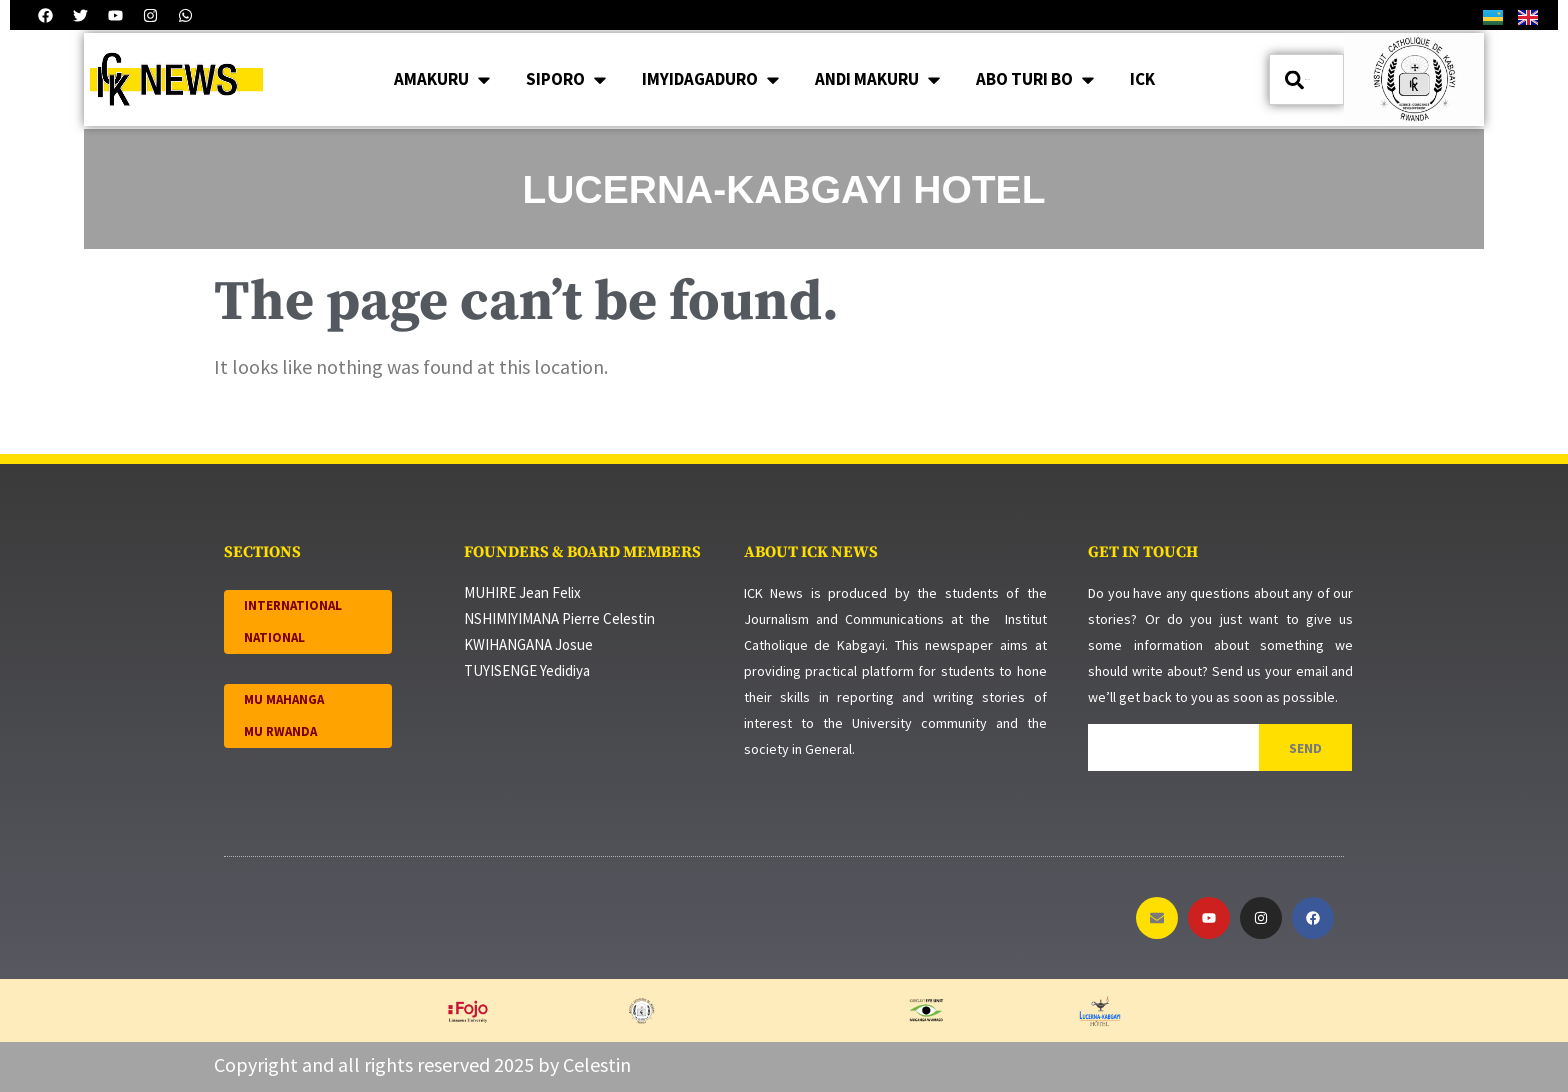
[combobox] (1306, 79)
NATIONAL (274, 637)
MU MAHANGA (284, 699)
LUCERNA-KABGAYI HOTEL (784, 189)
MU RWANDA (280, 731)
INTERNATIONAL (293, 605)
